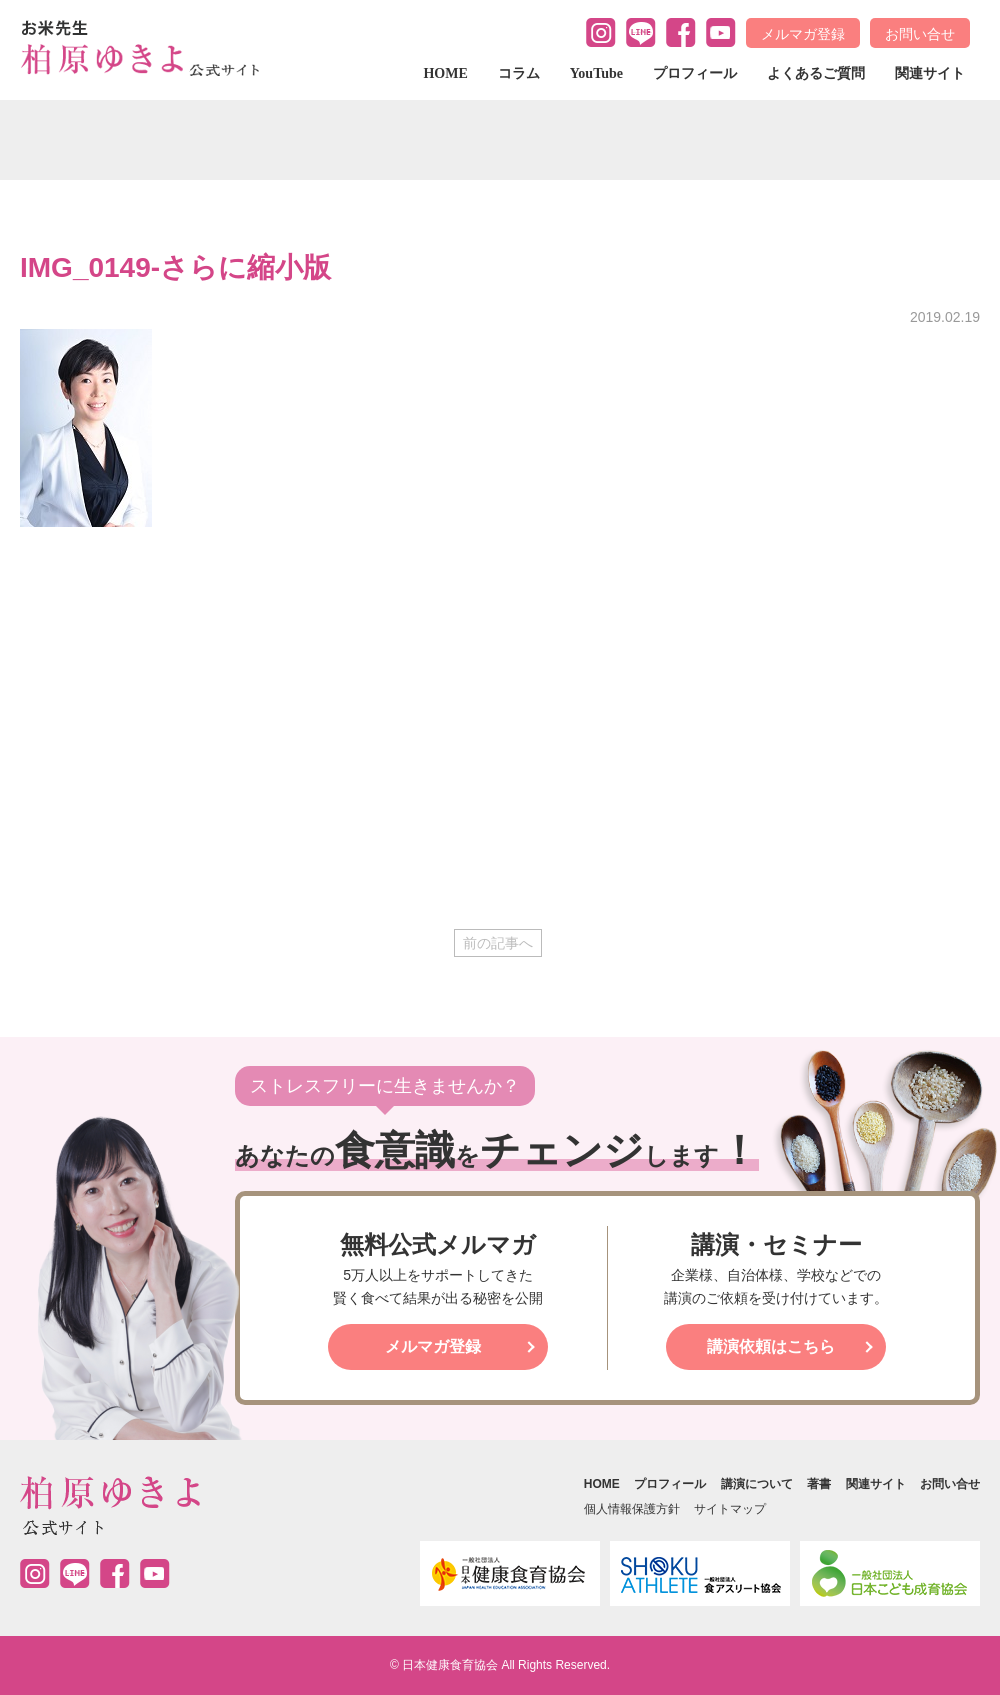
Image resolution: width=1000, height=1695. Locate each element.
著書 (819, 1484)
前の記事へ (498, 943)
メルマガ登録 (803, 34)
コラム (519, 73)
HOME (445, 73)
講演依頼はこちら (771, 1346)
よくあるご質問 (816, 73)
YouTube (596, 73)
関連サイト (930, 73)
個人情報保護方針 (632, 1509)
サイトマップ (730, 1509)
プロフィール (695, 73)
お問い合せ (920, 34)
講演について (757, 1484)
